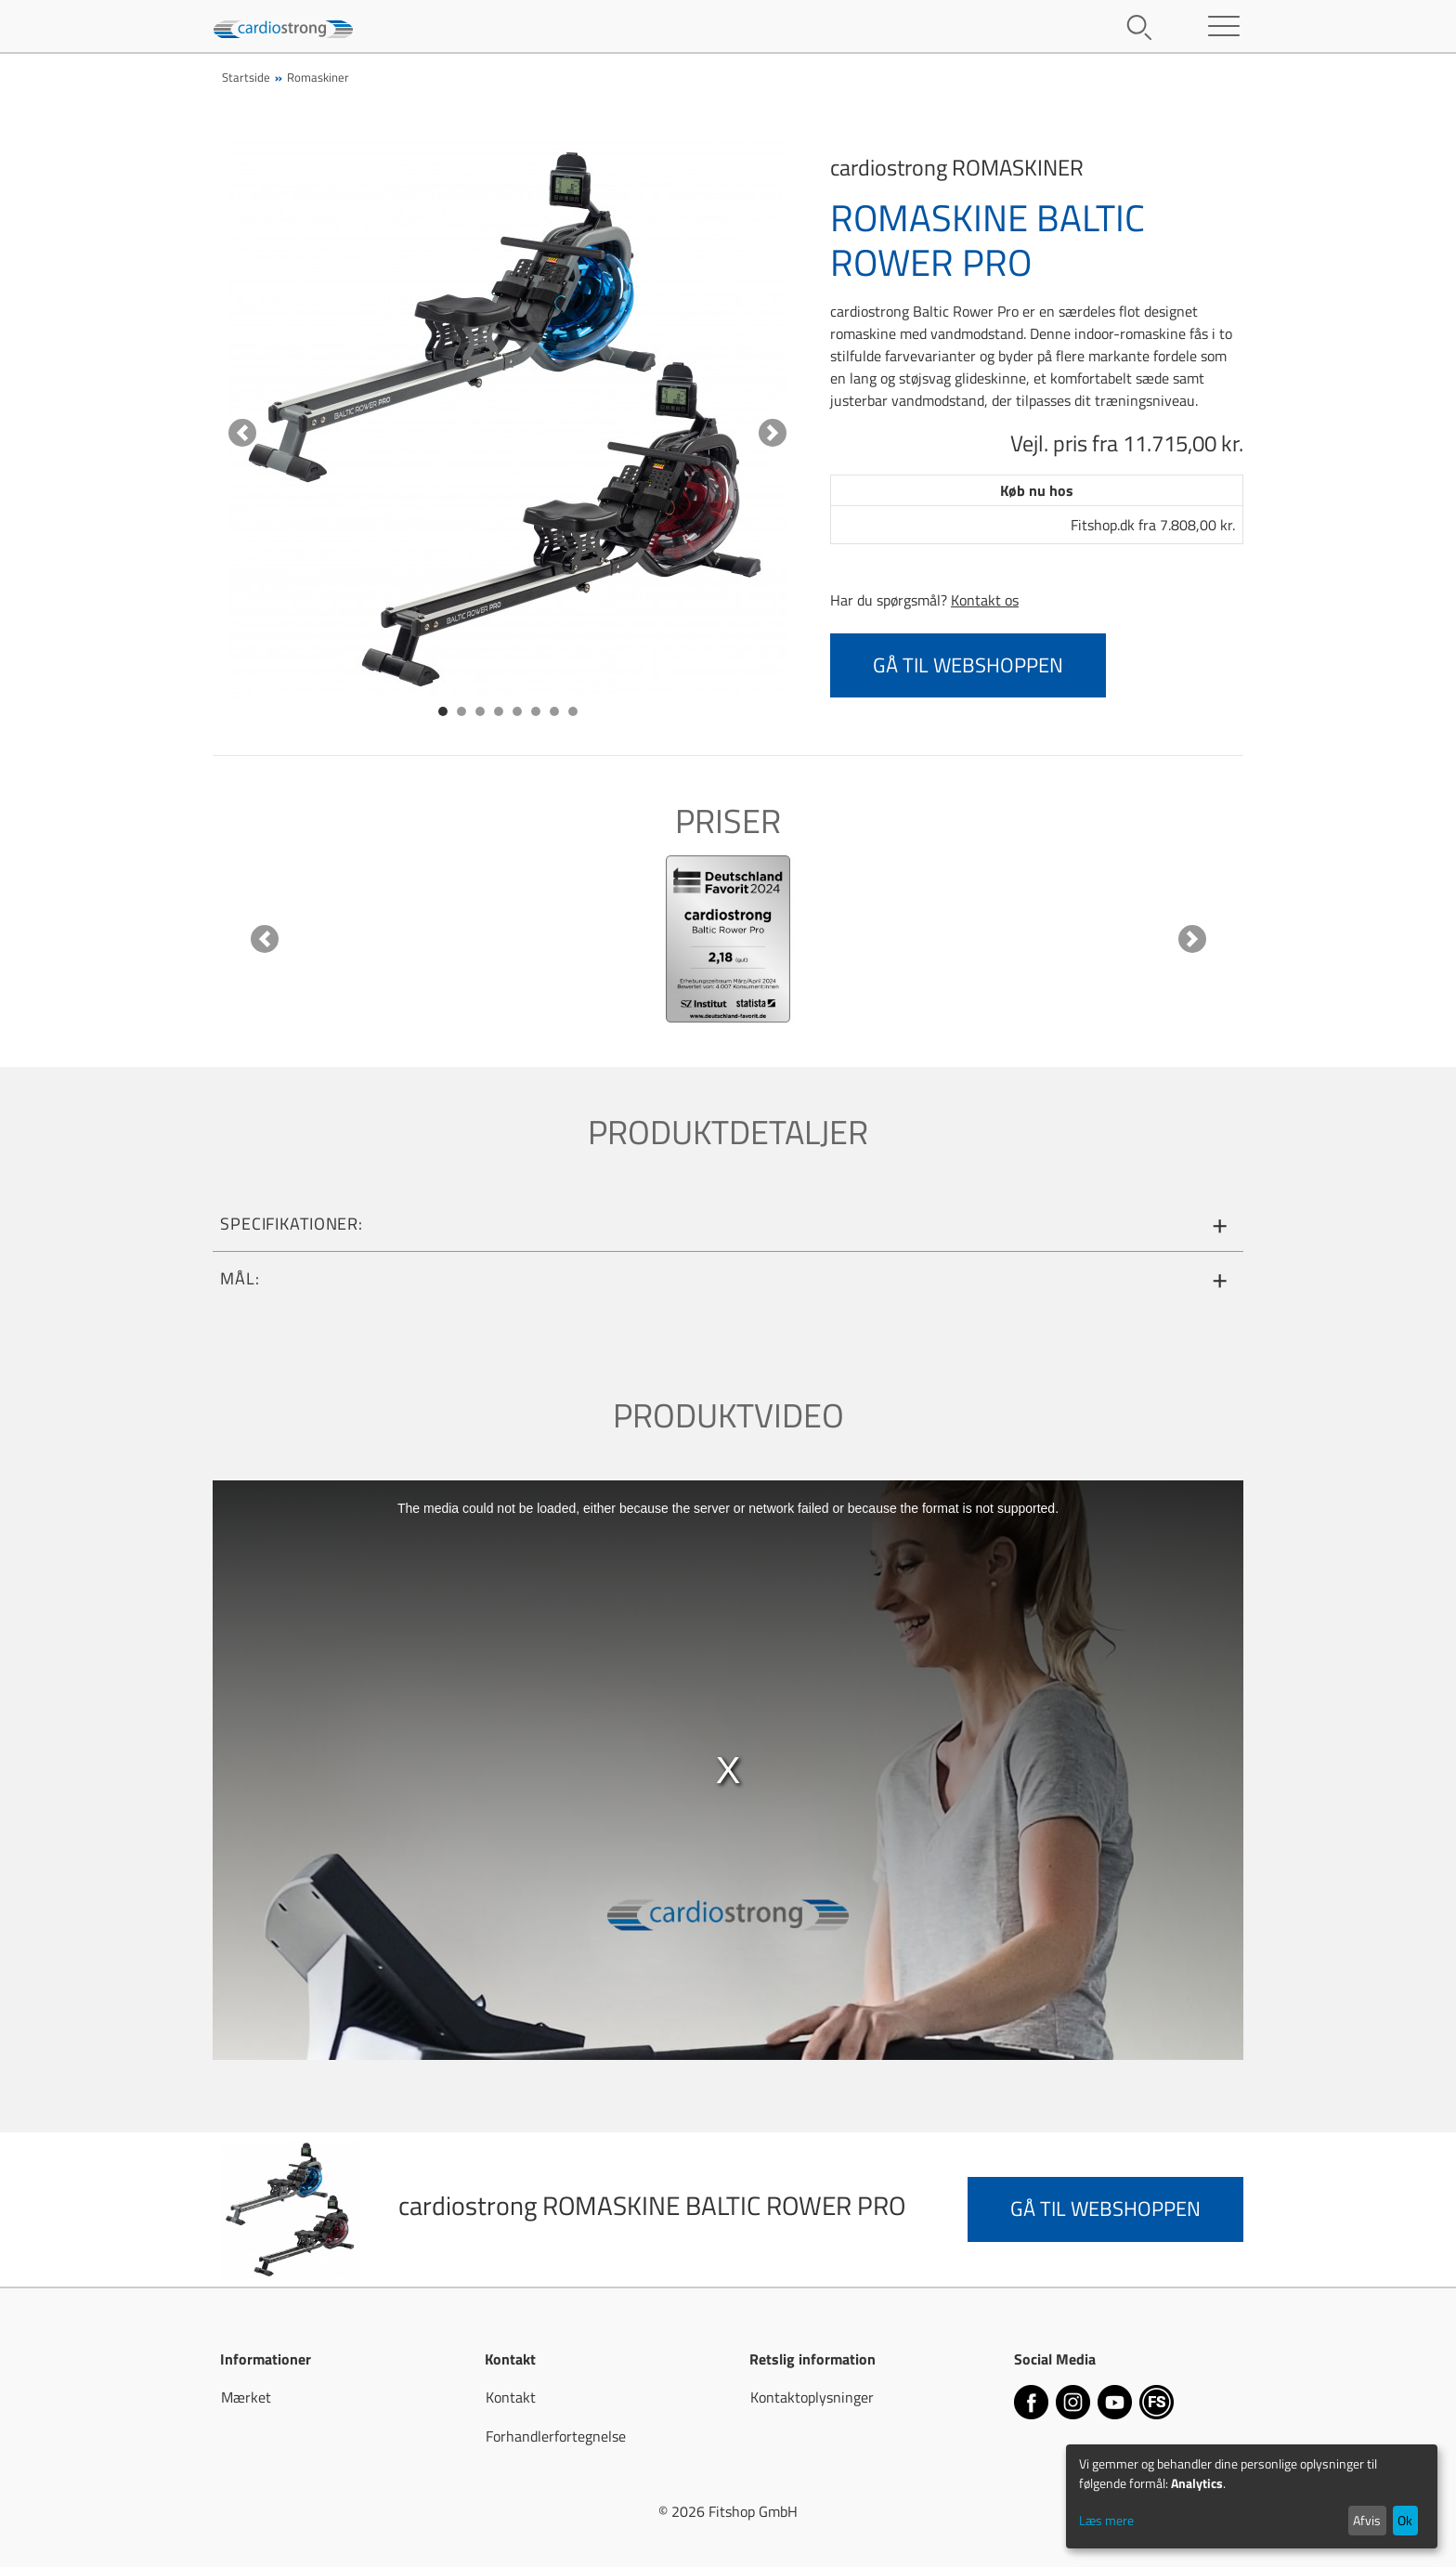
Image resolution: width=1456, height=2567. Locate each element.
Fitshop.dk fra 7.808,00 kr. (1153, 525)
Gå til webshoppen (968, 665)
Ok (1405, 2520)
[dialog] (1251, 2496)
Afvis (1367, 2520)
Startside (246, 77)
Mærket (246, 2397)
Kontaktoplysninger (812, 2397)
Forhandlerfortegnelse (556, 2436)
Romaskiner (318, 77)
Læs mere (1106, 2520)
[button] (242, 432)
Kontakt (511, 2397)
